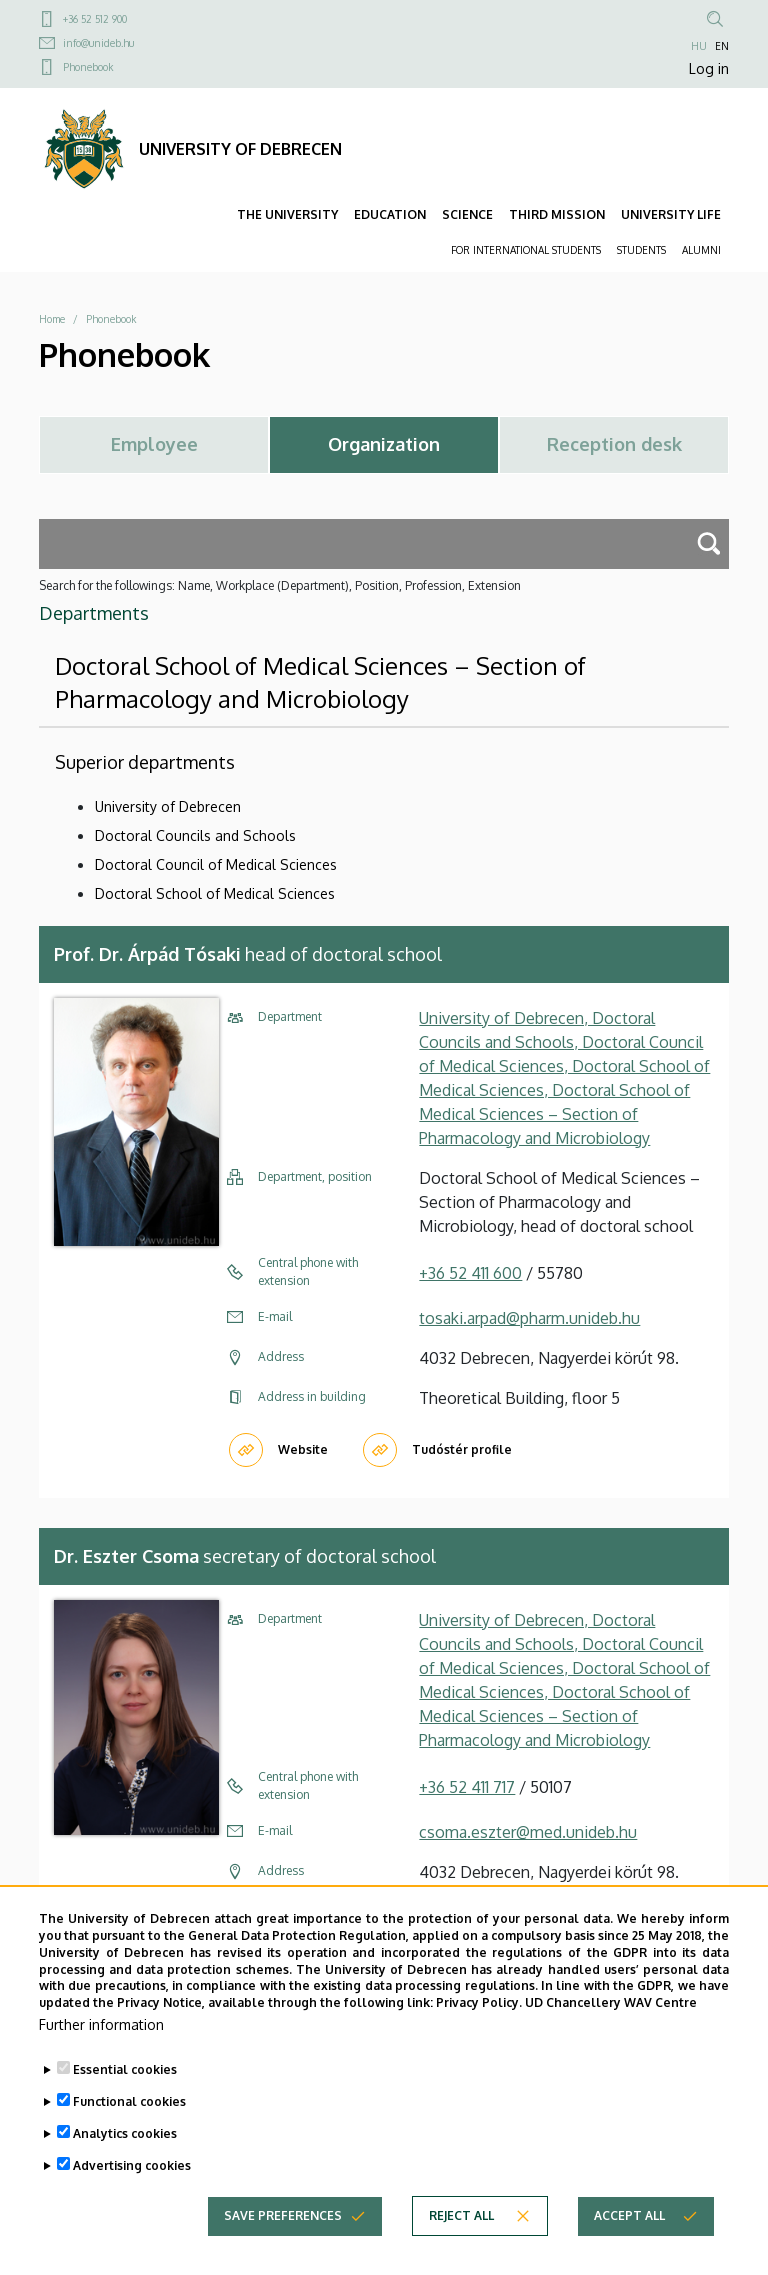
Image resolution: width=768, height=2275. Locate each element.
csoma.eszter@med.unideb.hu (528, 1832)
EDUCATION (390, 214)
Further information (101, 2044)
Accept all (629, 2235)
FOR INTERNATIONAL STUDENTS (526, 250)
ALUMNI (701, 250)
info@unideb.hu (98, 43)
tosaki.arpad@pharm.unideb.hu (529, 1318)
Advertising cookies (132, 2185)
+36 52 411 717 (467, 1787)
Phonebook (88, 67)
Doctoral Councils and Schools (195, 835)
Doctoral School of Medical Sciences (215, 893)
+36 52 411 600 (470, 1273)
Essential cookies (125, 2089)
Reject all (461, 2235)
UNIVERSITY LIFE (671, 214)
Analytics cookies (125, 2153)
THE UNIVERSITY (287, 214)
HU (699, 46)
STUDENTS (641, 250)
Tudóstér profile (462, 1449)
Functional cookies (129, 2121)
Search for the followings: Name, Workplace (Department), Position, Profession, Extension (280, 585)
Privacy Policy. (479, 2023)
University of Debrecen (168, 806)
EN (722, 46)
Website (303, 1449)
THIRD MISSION (557, 214)
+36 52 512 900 (95, 19)
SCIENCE (467, 214)
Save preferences (283, 2235)
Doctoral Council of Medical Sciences (216, 864)
